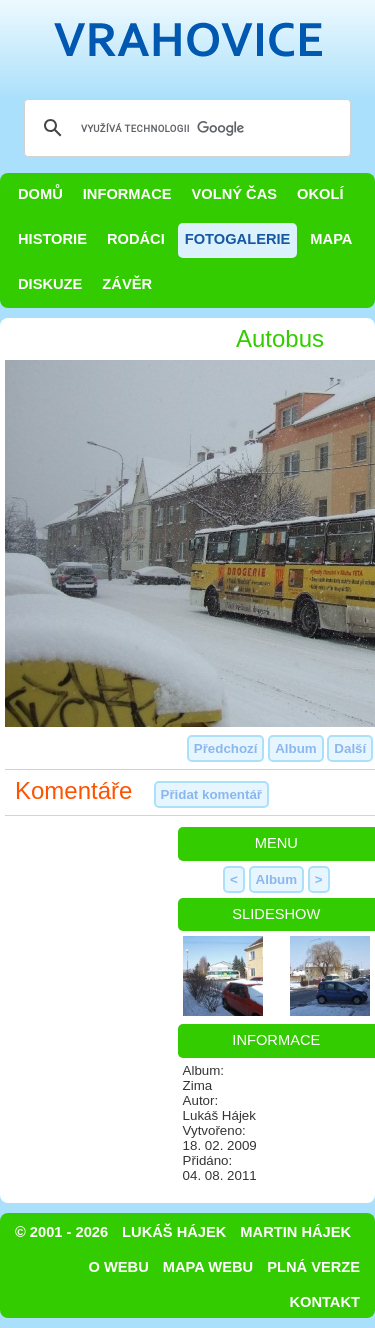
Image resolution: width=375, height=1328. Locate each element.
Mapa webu (208, 1267)
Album (295, 748)
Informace (127, 194)
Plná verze (313, 1267)
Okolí (320, 194)
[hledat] (184, 128)
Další (350, 748)
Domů (40, 194)
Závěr (127, 284)
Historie (52, 239)
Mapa (331, 239)
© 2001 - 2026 (61, 1232)
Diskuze (50, 284)
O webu (119, 1267)
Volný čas (235, 194)
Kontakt (324, 1302)
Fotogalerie (238, 239)
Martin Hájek (295, 1232)
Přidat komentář (211, 794)
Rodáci (136, 239)
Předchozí (226, 748)
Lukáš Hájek (174, 1232)
